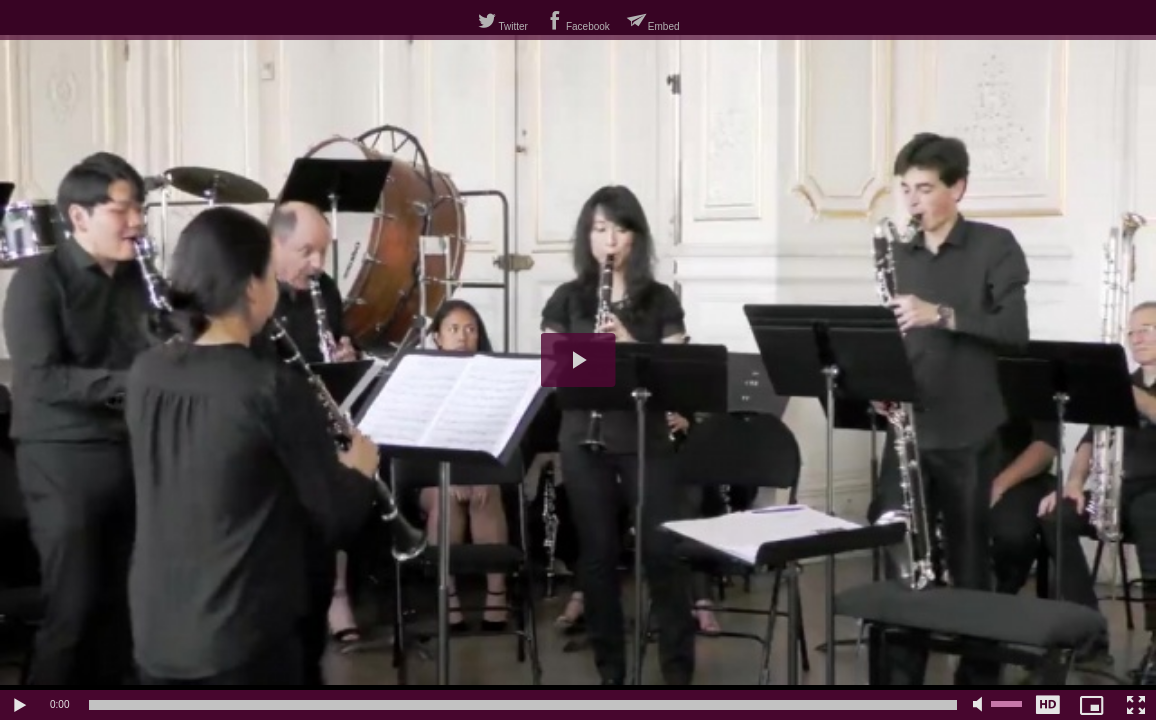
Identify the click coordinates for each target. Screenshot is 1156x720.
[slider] (523, 705)
